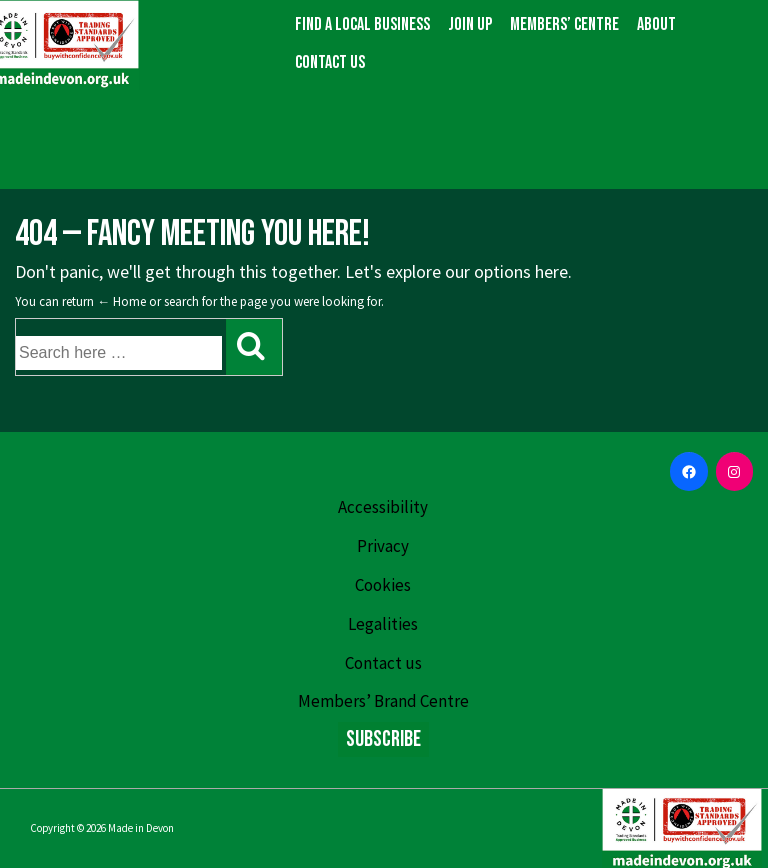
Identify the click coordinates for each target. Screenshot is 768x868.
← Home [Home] (121, 301)
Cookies (383, 585)
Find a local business (362, 24)
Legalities (383, 624)
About (656, 24)
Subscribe (383, 739)
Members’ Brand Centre (383, 701)
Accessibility (383, 507)
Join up (470, 24)
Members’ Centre (564, 24)
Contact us (330, 62)
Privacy (383, 546)
